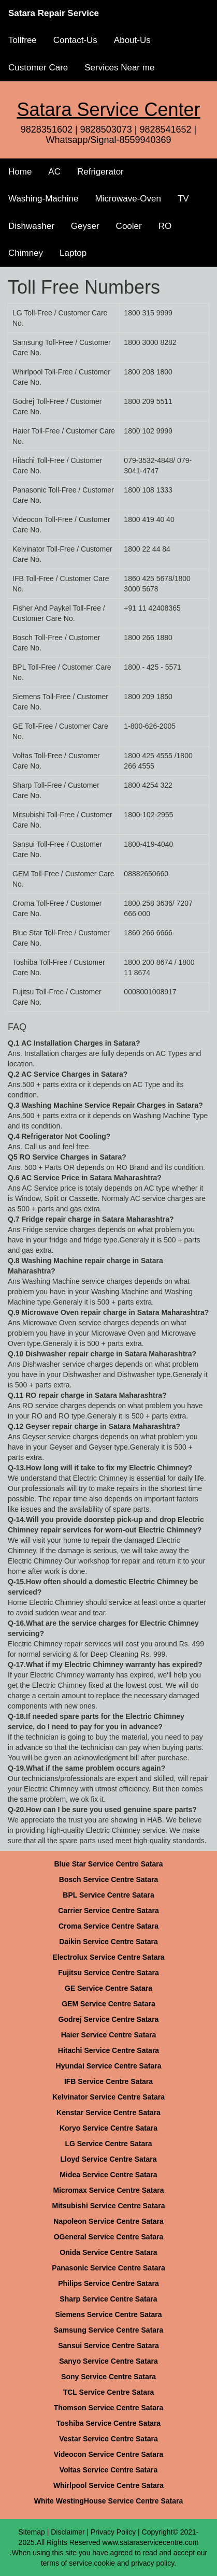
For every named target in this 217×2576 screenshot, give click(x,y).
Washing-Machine (43, 199)
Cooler (129, 226)
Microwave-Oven (128, 199)
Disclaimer (67, 2532)
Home (20, 172)
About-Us (132, 40)
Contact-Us (75, 40)
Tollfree (22, 40)
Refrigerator (100, 172)
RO (165, 226)
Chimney (25, 253)
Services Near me (119, 68)
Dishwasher (31, 226)
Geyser (85, 226)
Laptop (73, 253)
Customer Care (38, 68)
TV (183, 199)
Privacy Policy (113, 2532)
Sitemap (31, 2532)
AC (54, 172)
